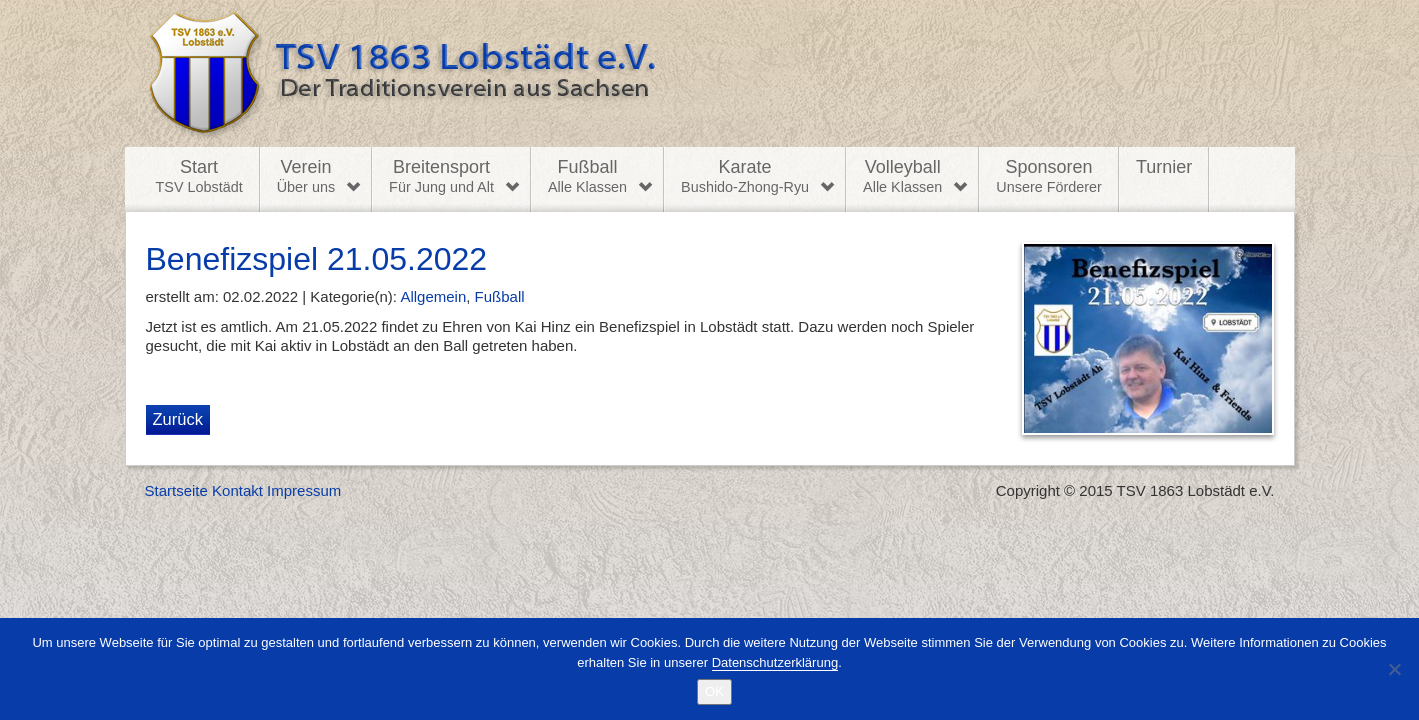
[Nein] (1394, 669)
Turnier (1164, 167)
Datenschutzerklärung (775, 662)
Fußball (587, 177)
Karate (745, 177)
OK (714, 691)
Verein (306, 177)
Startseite (176, 490)
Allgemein (433, 296)
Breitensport (441, 177)
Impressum (304, 490)
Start (199, 177)
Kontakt (237, 490)
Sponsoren (1049, 177)
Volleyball (902, 177)
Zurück (178, 419)
